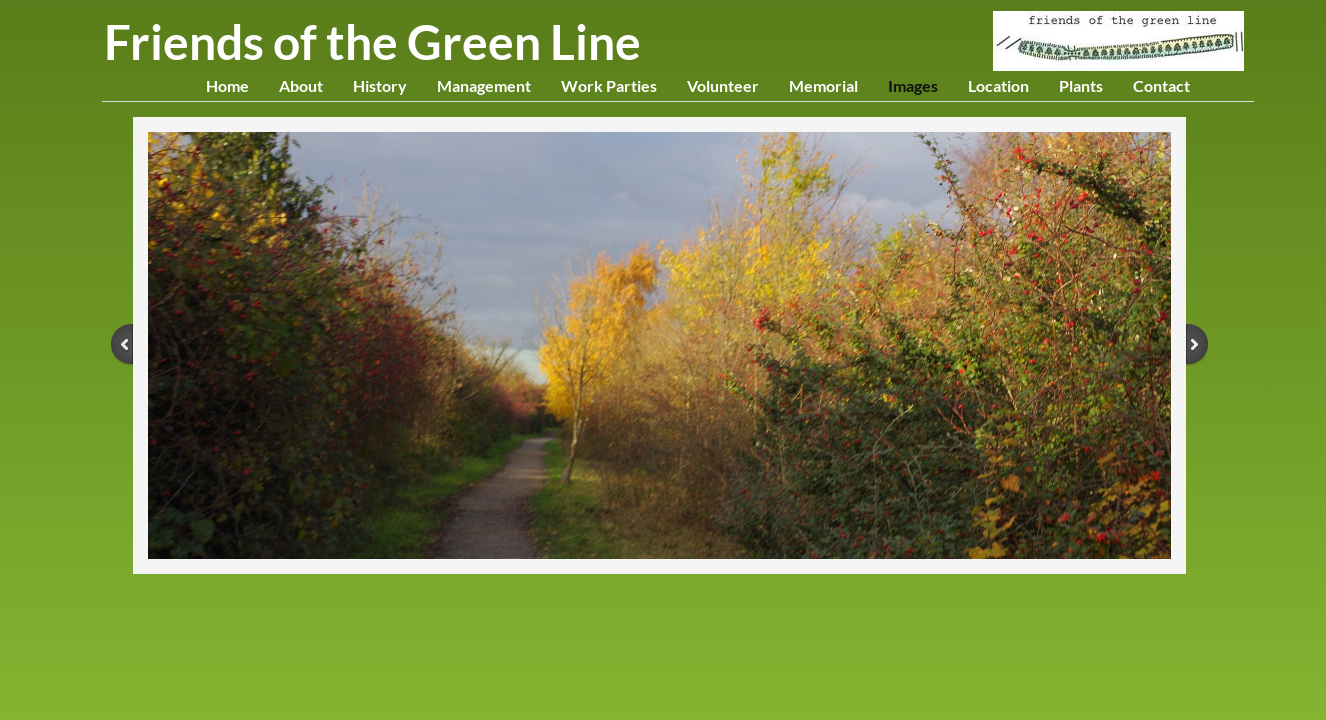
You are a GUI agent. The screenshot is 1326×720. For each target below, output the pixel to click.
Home (227, 85)
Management (484, 85)
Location (998, 85)
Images (913, 85)
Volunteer (723, 85)
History (380, 85)
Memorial (823, 85)
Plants (1081, 85)
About (301, 85)
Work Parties (609, 85)
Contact (1161, 85)
